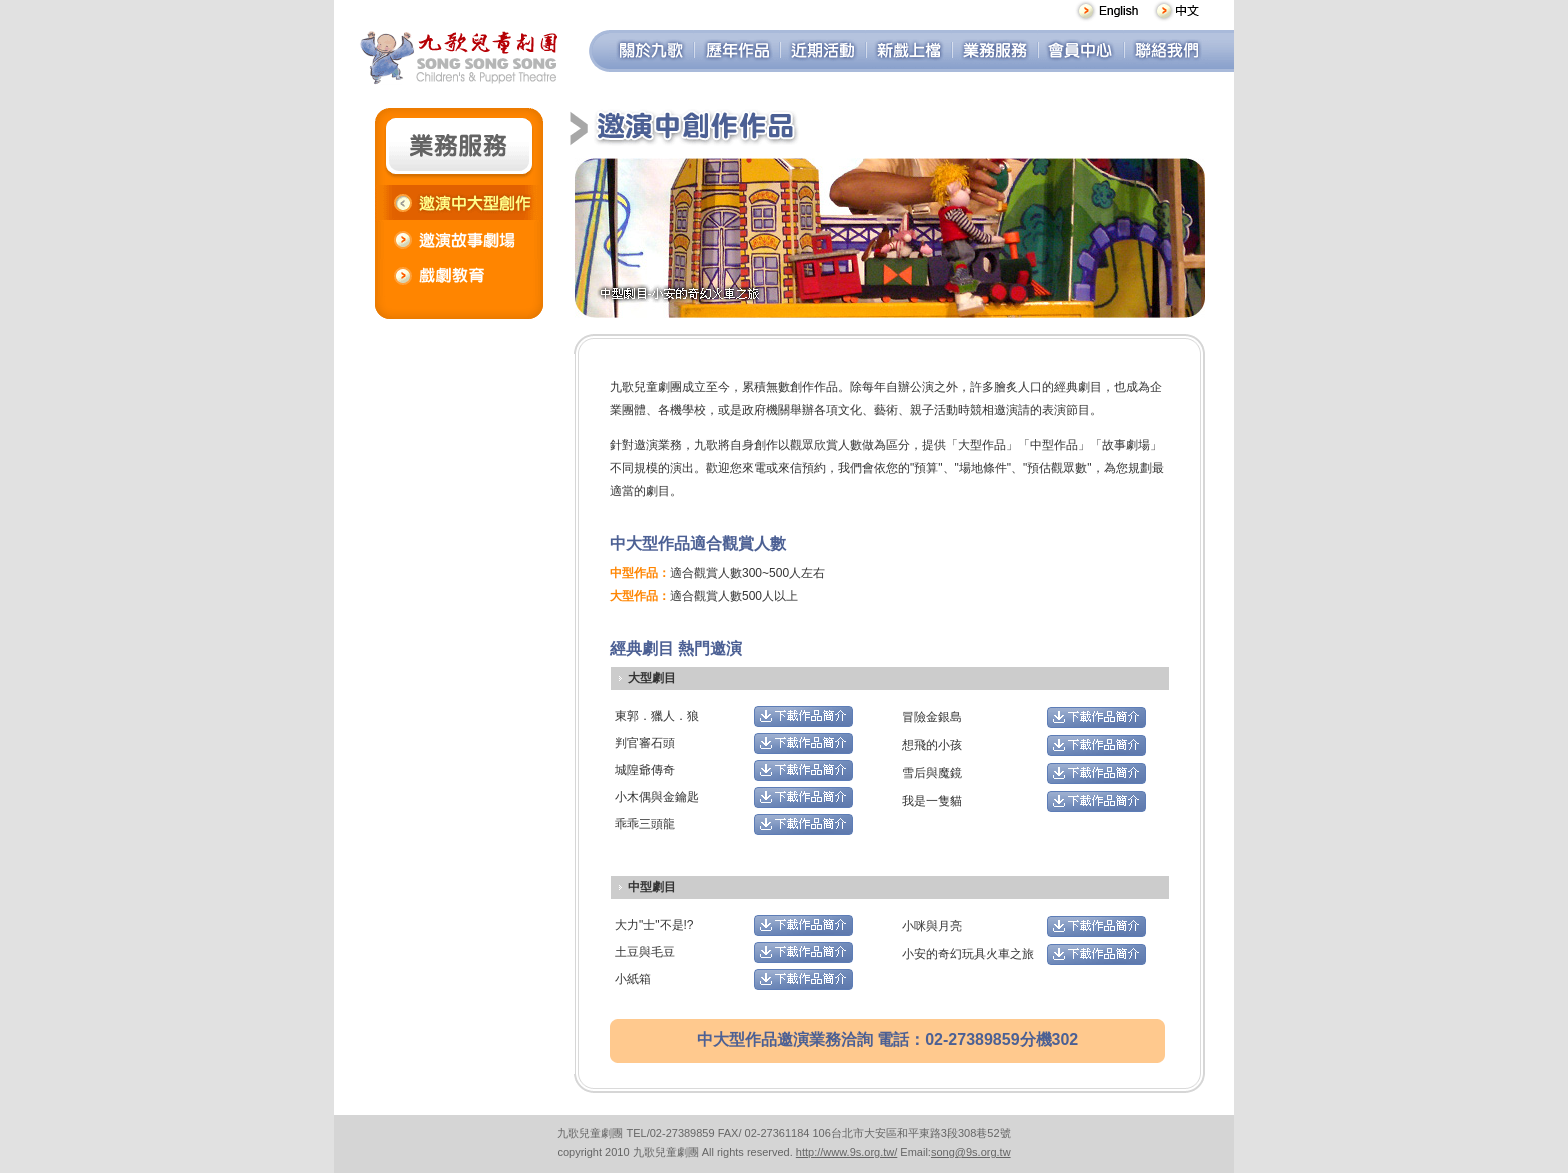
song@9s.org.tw (971, 1152)
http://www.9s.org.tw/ (846, 1152)
